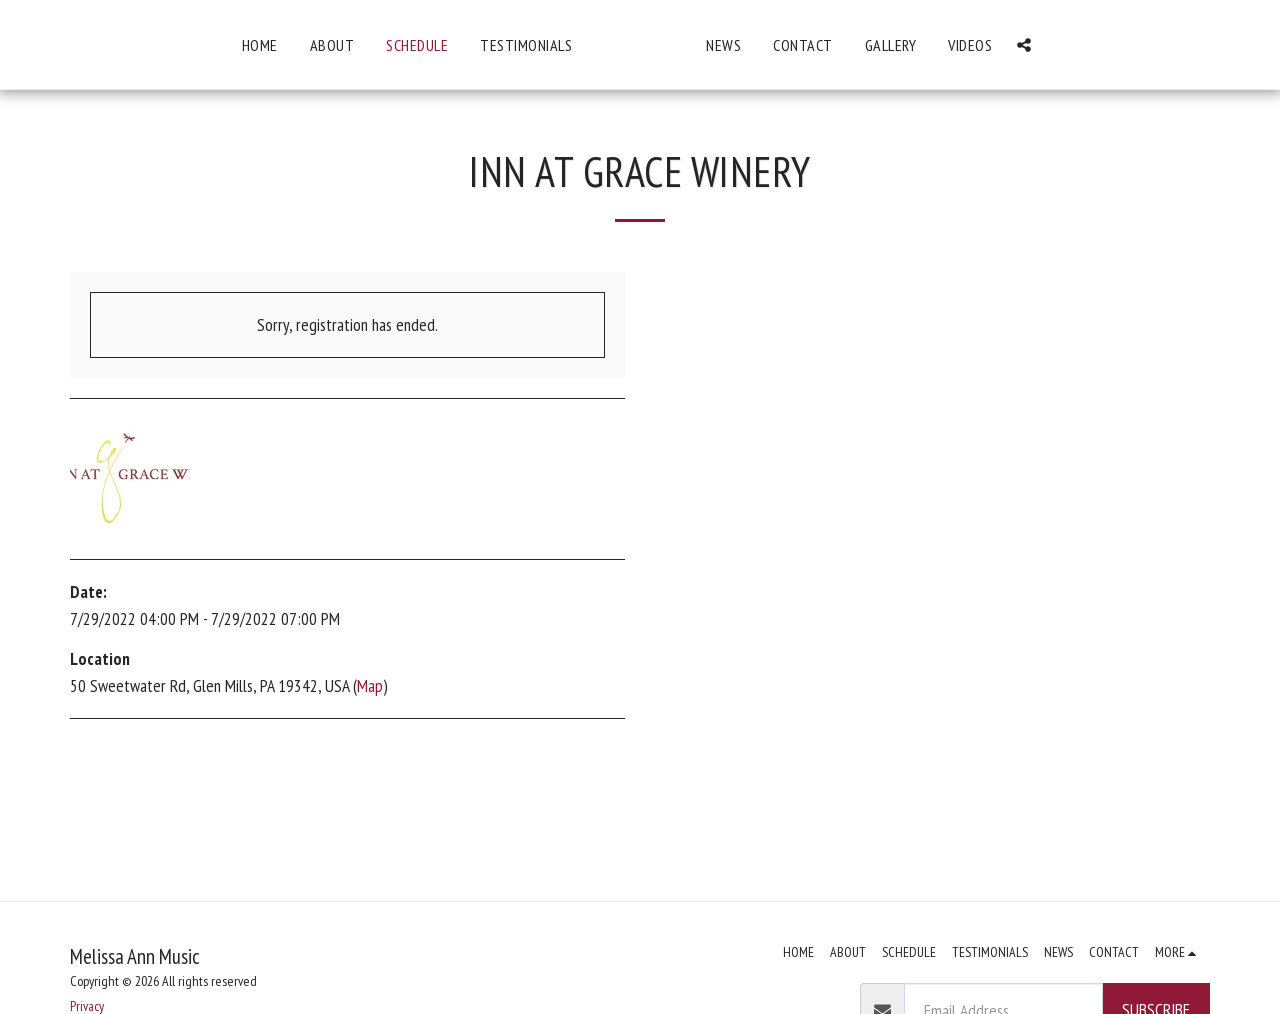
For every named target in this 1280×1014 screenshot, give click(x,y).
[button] (1159, 45)
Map (370, 685)
